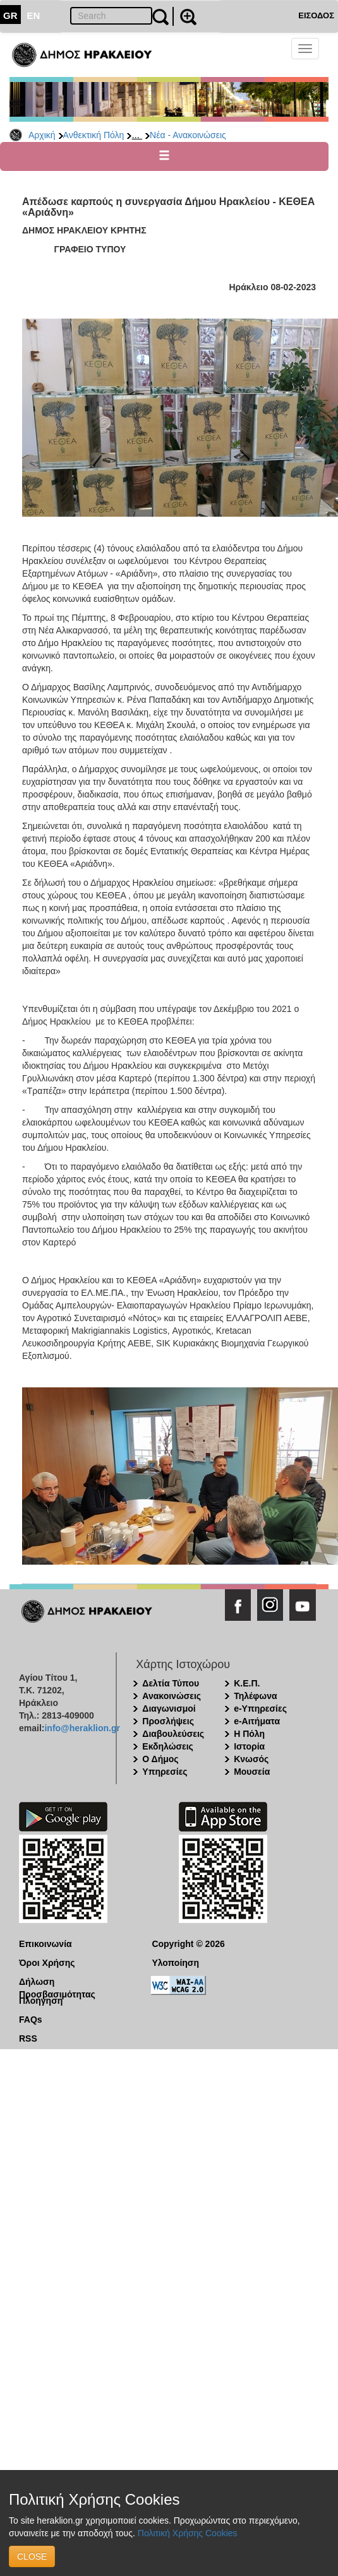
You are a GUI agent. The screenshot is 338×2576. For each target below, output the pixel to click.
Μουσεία (252, 1772)
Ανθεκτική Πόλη (93, 135)
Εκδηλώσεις (167, 1746)
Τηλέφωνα (255, 1696)
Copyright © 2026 (188, 1944)
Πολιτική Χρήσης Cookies (188, 2533)
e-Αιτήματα (257, 1721)
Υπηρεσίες (164, 1772)
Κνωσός (251, 1759)
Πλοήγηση (41, 2001)
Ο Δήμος (160, 1759)
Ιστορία (249, 1746)
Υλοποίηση (175, 1963)
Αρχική (42, 135)
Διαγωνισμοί (168, 1708)
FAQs (30, 2019)
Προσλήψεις (168, 1721)
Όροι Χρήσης (47, 1963)
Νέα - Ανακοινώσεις (188, 135)
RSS (28, 2038)
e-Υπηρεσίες (260, 1708)
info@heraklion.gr (81, 1728)
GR (10, 15)
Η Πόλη (249, 1734)
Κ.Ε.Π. (247, 1683)
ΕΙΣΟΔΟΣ (316, 15)
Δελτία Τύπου (170, 1683)
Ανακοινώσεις (171, 1696)
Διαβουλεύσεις (173, 1734)
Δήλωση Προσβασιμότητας (57, 1982)
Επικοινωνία (45, 1944)
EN (33, 15)
